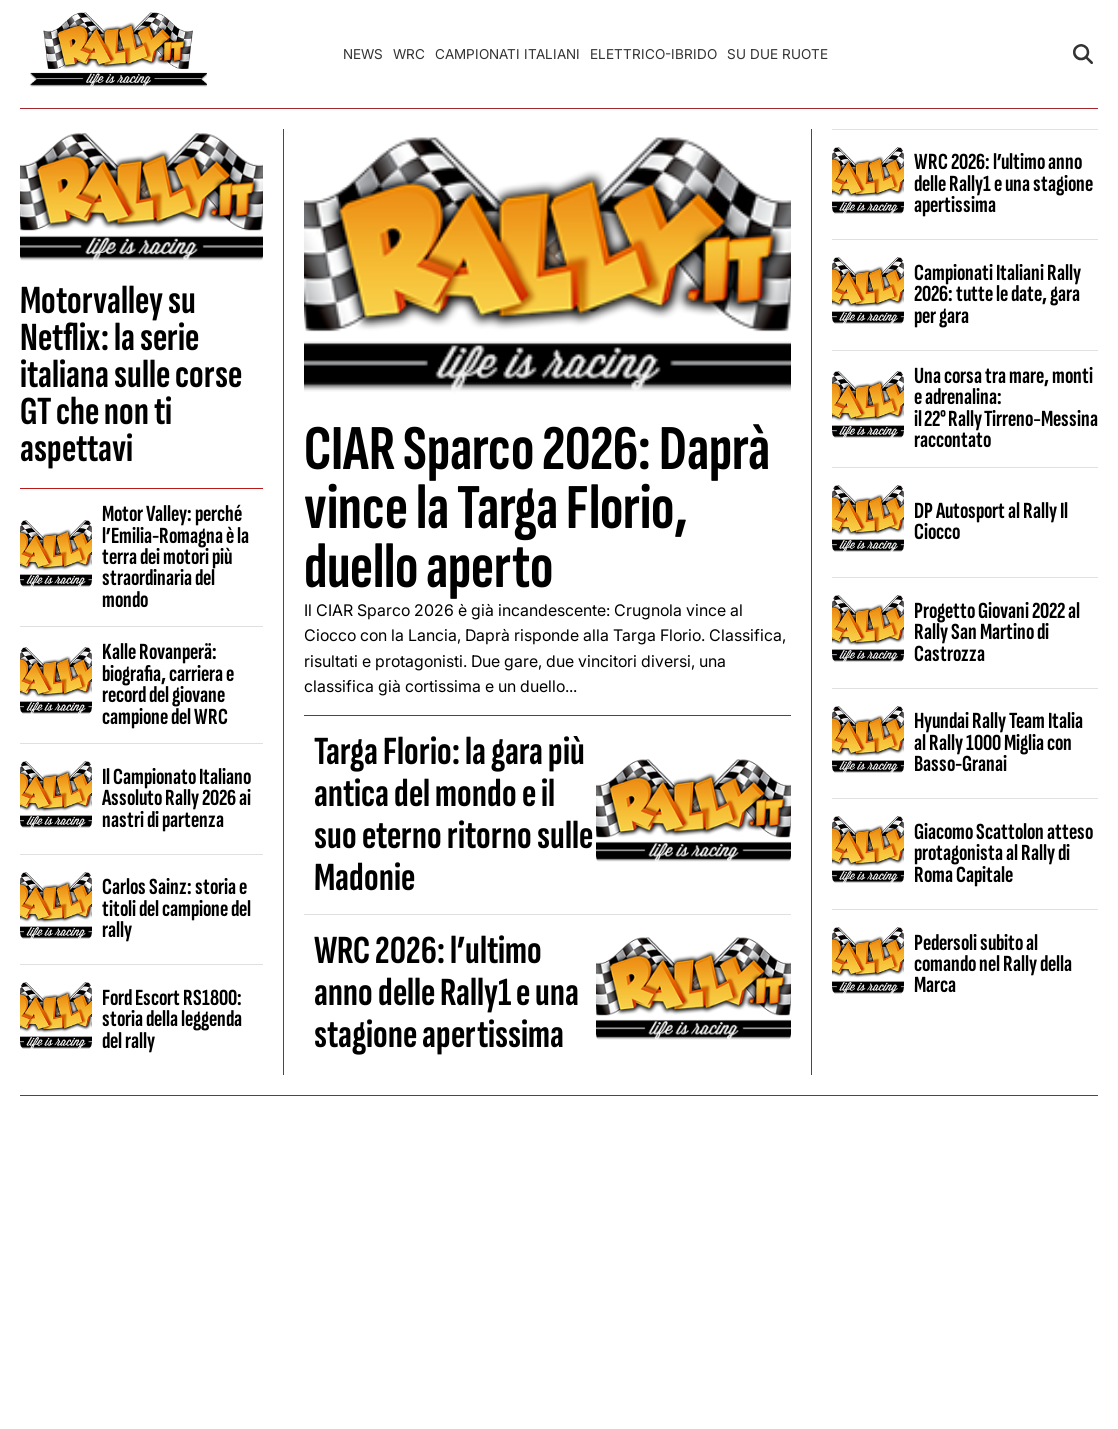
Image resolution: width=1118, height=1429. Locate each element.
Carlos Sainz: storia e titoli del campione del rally (176, 908)
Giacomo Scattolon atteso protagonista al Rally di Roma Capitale (1003, 853)
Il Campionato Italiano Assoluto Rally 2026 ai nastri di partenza (176, 798)
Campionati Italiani (507, 54)
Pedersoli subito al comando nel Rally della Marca (993, 964)
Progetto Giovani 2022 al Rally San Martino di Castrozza (997, 632)
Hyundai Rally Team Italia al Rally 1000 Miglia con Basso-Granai (998, 742)
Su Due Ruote (777, 54)
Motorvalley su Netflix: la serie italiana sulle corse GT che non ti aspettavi (131, 375)
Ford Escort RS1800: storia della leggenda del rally (172, 1019)
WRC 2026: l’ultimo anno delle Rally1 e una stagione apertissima (446, 993)
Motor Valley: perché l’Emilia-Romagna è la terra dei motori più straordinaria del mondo (175, 557)
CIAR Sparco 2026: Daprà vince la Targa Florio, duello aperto (537, 508)
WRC (409, 54)
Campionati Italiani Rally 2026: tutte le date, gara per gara (997, 294)
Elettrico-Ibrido (653, 54)
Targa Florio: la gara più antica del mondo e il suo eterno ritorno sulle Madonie (453, 815)
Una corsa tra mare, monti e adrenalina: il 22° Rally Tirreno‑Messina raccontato (1006, 408)
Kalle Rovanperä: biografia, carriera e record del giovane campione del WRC (168, 684)
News (363, 54)
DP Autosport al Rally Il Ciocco (991, 521)
